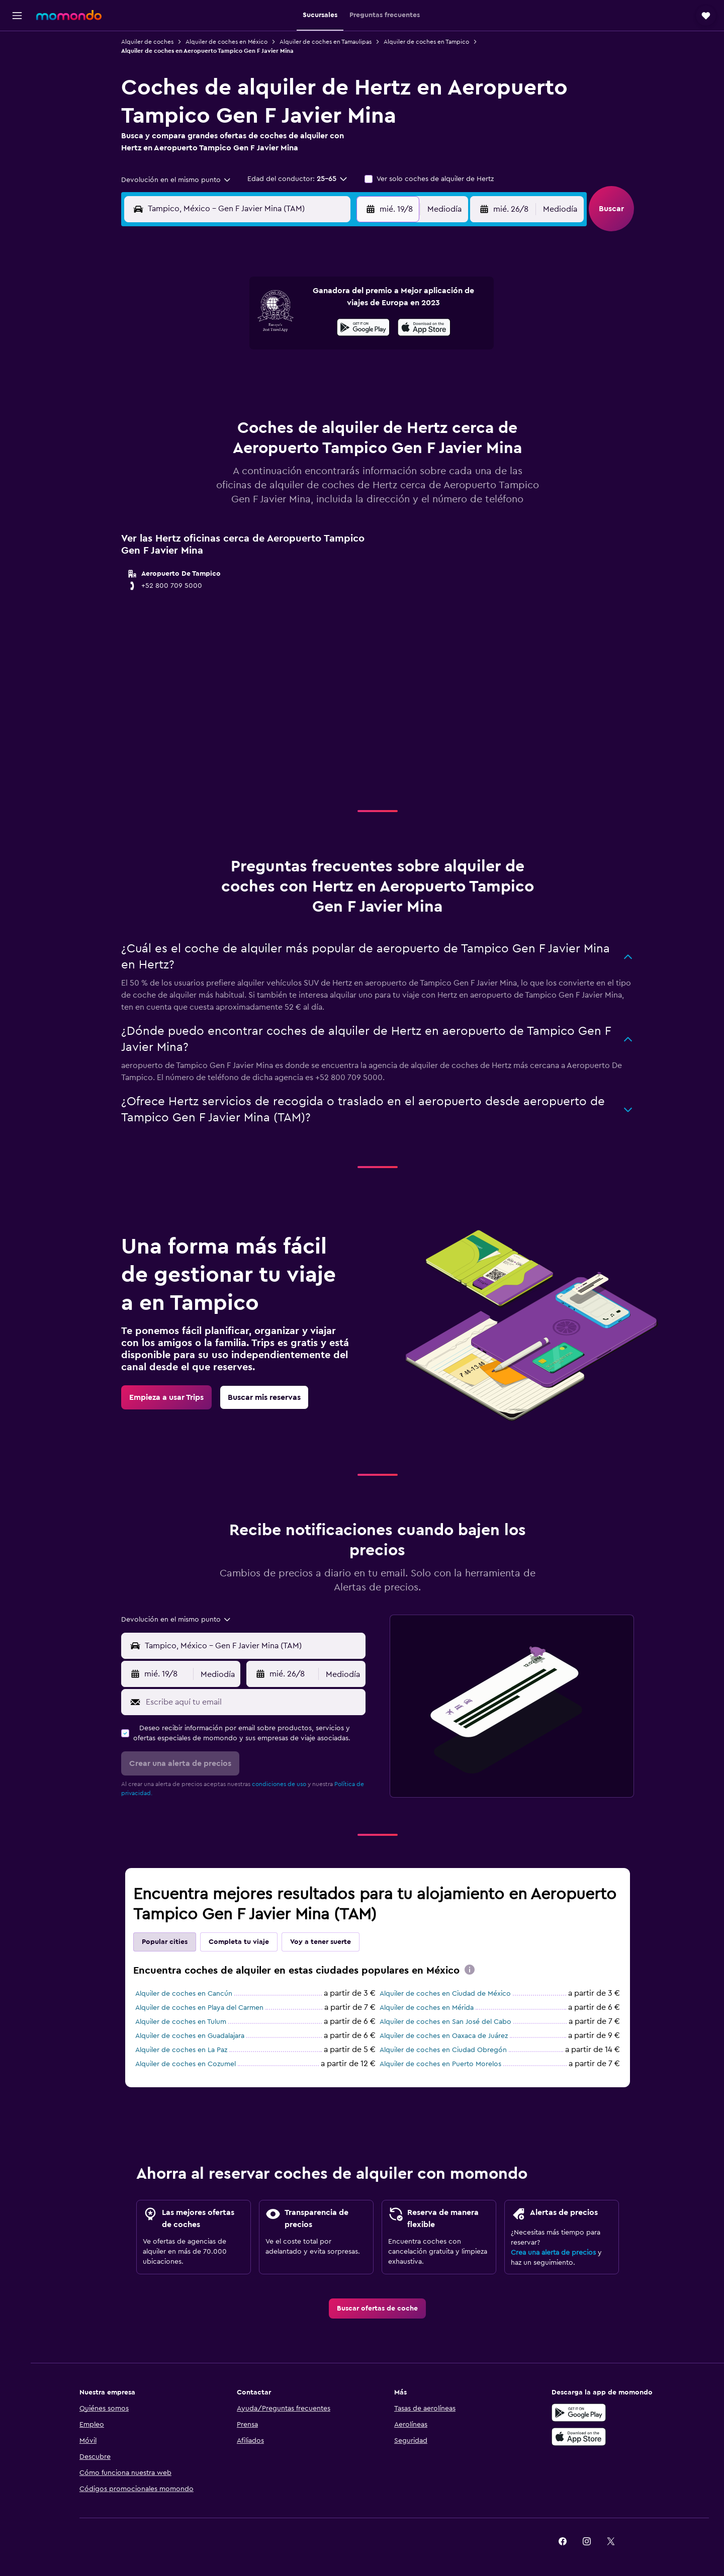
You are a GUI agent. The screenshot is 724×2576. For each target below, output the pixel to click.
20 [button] (273, 375)
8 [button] (321, 327)
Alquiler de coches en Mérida (429, 2007)
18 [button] (225, 375)
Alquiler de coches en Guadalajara (191, 2035)
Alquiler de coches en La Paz (183, 2050)
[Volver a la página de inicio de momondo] (69, 15)
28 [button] (297, 399)
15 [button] (321, 351)
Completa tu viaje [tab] (241, 1941)
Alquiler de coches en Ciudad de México (447, 1993)
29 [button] (321, 399)
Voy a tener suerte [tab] (322, 1941)
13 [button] (273, 351)
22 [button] (321, 375)
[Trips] (17, 138)
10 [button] (201, 351)
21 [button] (297, 375)
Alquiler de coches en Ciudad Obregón (445, 2050)
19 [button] (249, 375)
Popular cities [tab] (167, 1941)
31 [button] (201, 423)
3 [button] (201, 327)
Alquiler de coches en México (228, 42)
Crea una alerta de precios (555, 2252)
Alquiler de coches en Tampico (428, 42)
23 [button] (345, 375)
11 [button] (225, 351)
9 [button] (345, 327)
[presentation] (472, 1970)
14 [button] (297, 351)
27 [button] (273, 399)
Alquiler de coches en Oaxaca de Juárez (446, 2035)
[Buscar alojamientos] (17, 67)
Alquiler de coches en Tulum (182, 2021)
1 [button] (321, 303)
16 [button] (345, 351)
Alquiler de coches (149, 42)
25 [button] (224, 399)
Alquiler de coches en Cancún (185, 1993)
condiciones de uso (281, 1784)
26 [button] (248, 399)
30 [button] (345, 399)
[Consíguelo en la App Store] (580, 2437)
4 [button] (225, 327)
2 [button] (345, 303)
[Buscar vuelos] (17, 46)
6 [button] (273, 327)
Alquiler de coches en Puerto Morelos (442, 2064)
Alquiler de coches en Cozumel (187, 2064)
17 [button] (200, 375)
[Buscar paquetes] (17, 110)
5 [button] (249, 327)
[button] (17, 16)
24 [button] (200, 399)
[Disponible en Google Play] (580, 2413)
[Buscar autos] (17, 88)
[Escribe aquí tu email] (255, 1702)
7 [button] (297, 327)
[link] (168, 1397)
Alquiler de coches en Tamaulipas (328, 42)
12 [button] (249, 351)
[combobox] (178, 180)
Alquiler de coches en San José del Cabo (447, 2021)
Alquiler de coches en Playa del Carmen (201, 2007)
